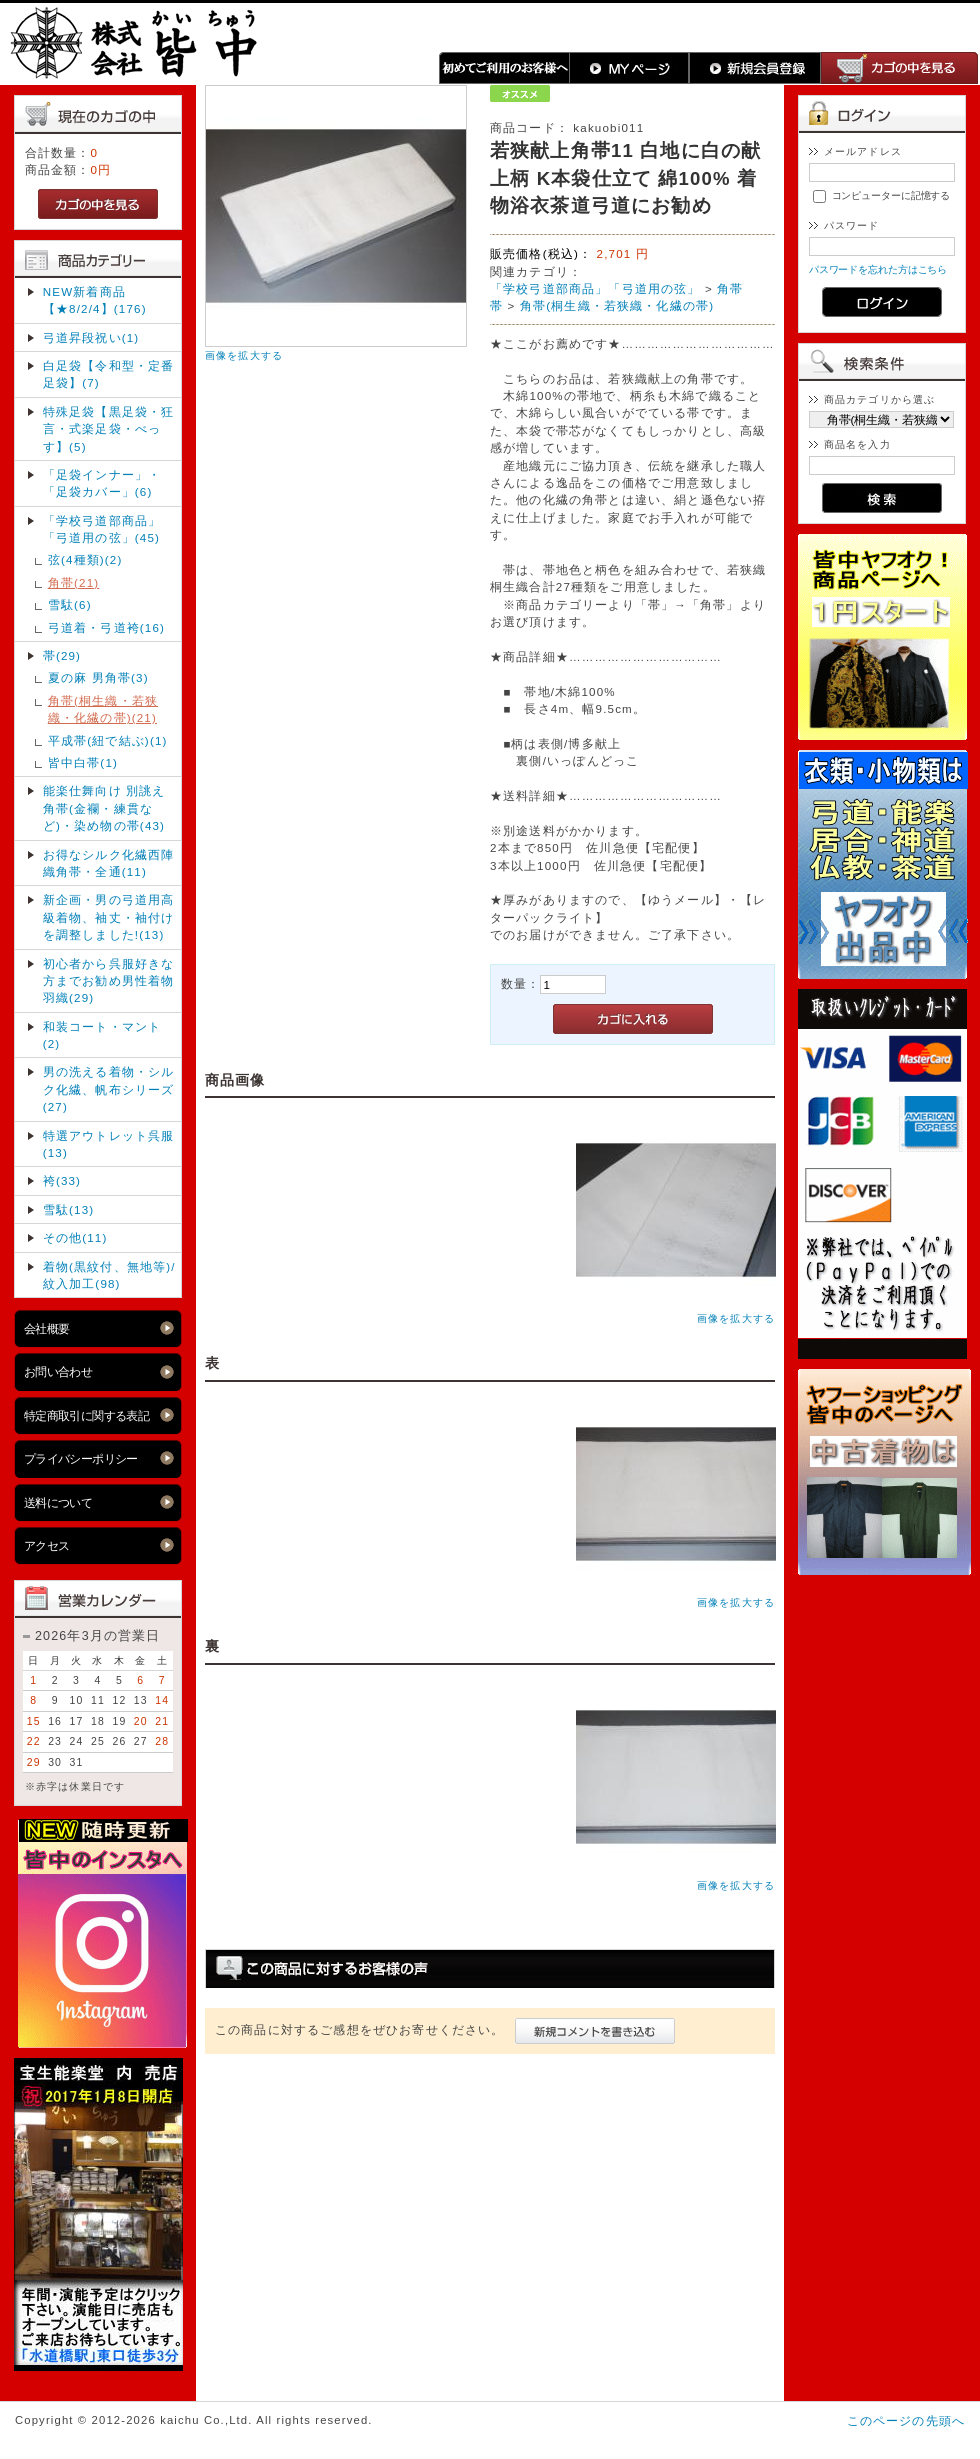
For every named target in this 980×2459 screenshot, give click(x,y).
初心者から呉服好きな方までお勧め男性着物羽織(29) (109, 981)
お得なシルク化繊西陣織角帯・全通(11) (109, 863)
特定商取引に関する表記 (87, 1415)
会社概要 (47, 1328)
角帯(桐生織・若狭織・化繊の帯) (617, 305)
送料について (58, 1502)
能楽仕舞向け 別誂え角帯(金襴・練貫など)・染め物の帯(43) (104, 808)
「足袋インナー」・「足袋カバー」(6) (102, 483)
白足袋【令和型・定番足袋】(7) (109, 374)
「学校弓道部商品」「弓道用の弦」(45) (102, 529)
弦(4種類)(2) (85, 559)
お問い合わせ (58, 1371)
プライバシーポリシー (81, 1458)
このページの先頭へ (906, 2420)
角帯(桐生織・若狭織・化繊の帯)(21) (103, 709)
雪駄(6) (70, 604)
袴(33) (62, 1180)
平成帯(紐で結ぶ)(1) (108, 740)
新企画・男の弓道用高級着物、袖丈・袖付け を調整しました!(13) (109, 917)
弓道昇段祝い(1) (91, 337)
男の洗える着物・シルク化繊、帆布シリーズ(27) (109, 1089)
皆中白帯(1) (83, 762)
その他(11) (75, 1237)
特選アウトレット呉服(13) (109, 1144)
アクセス (47, 1545)
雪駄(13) (69, 1209)
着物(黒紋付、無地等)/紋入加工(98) (109, 1275)
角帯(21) (74, 582)
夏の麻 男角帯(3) (98, 677)
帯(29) (62, 655)
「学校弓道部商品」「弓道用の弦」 (595, 288)
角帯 (730, 288)
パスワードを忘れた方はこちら (878, 269)
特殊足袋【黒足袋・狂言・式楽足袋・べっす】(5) (109, 429)
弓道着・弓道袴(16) (106, 627)
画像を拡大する (244, 355)
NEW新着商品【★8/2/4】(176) (95, 300)
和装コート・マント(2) (102, 1035)
